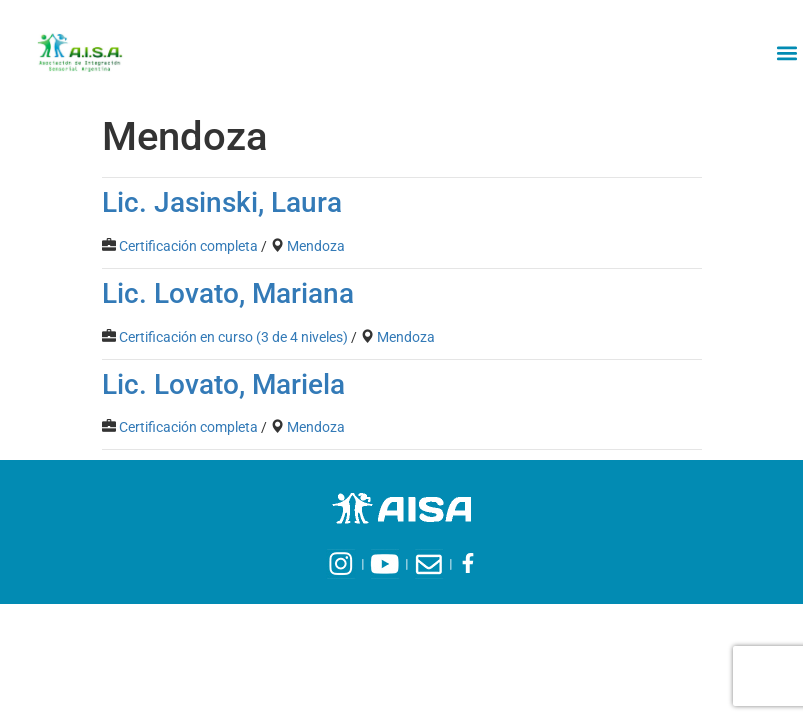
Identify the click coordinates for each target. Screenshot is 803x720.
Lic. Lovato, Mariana (228, 293)
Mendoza (316, 246)
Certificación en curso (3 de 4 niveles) (233, 337)
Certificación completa (188, 246)
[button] (786, 52)
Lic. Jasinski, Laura (222, 202)
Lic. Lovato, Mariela (223, 384)
